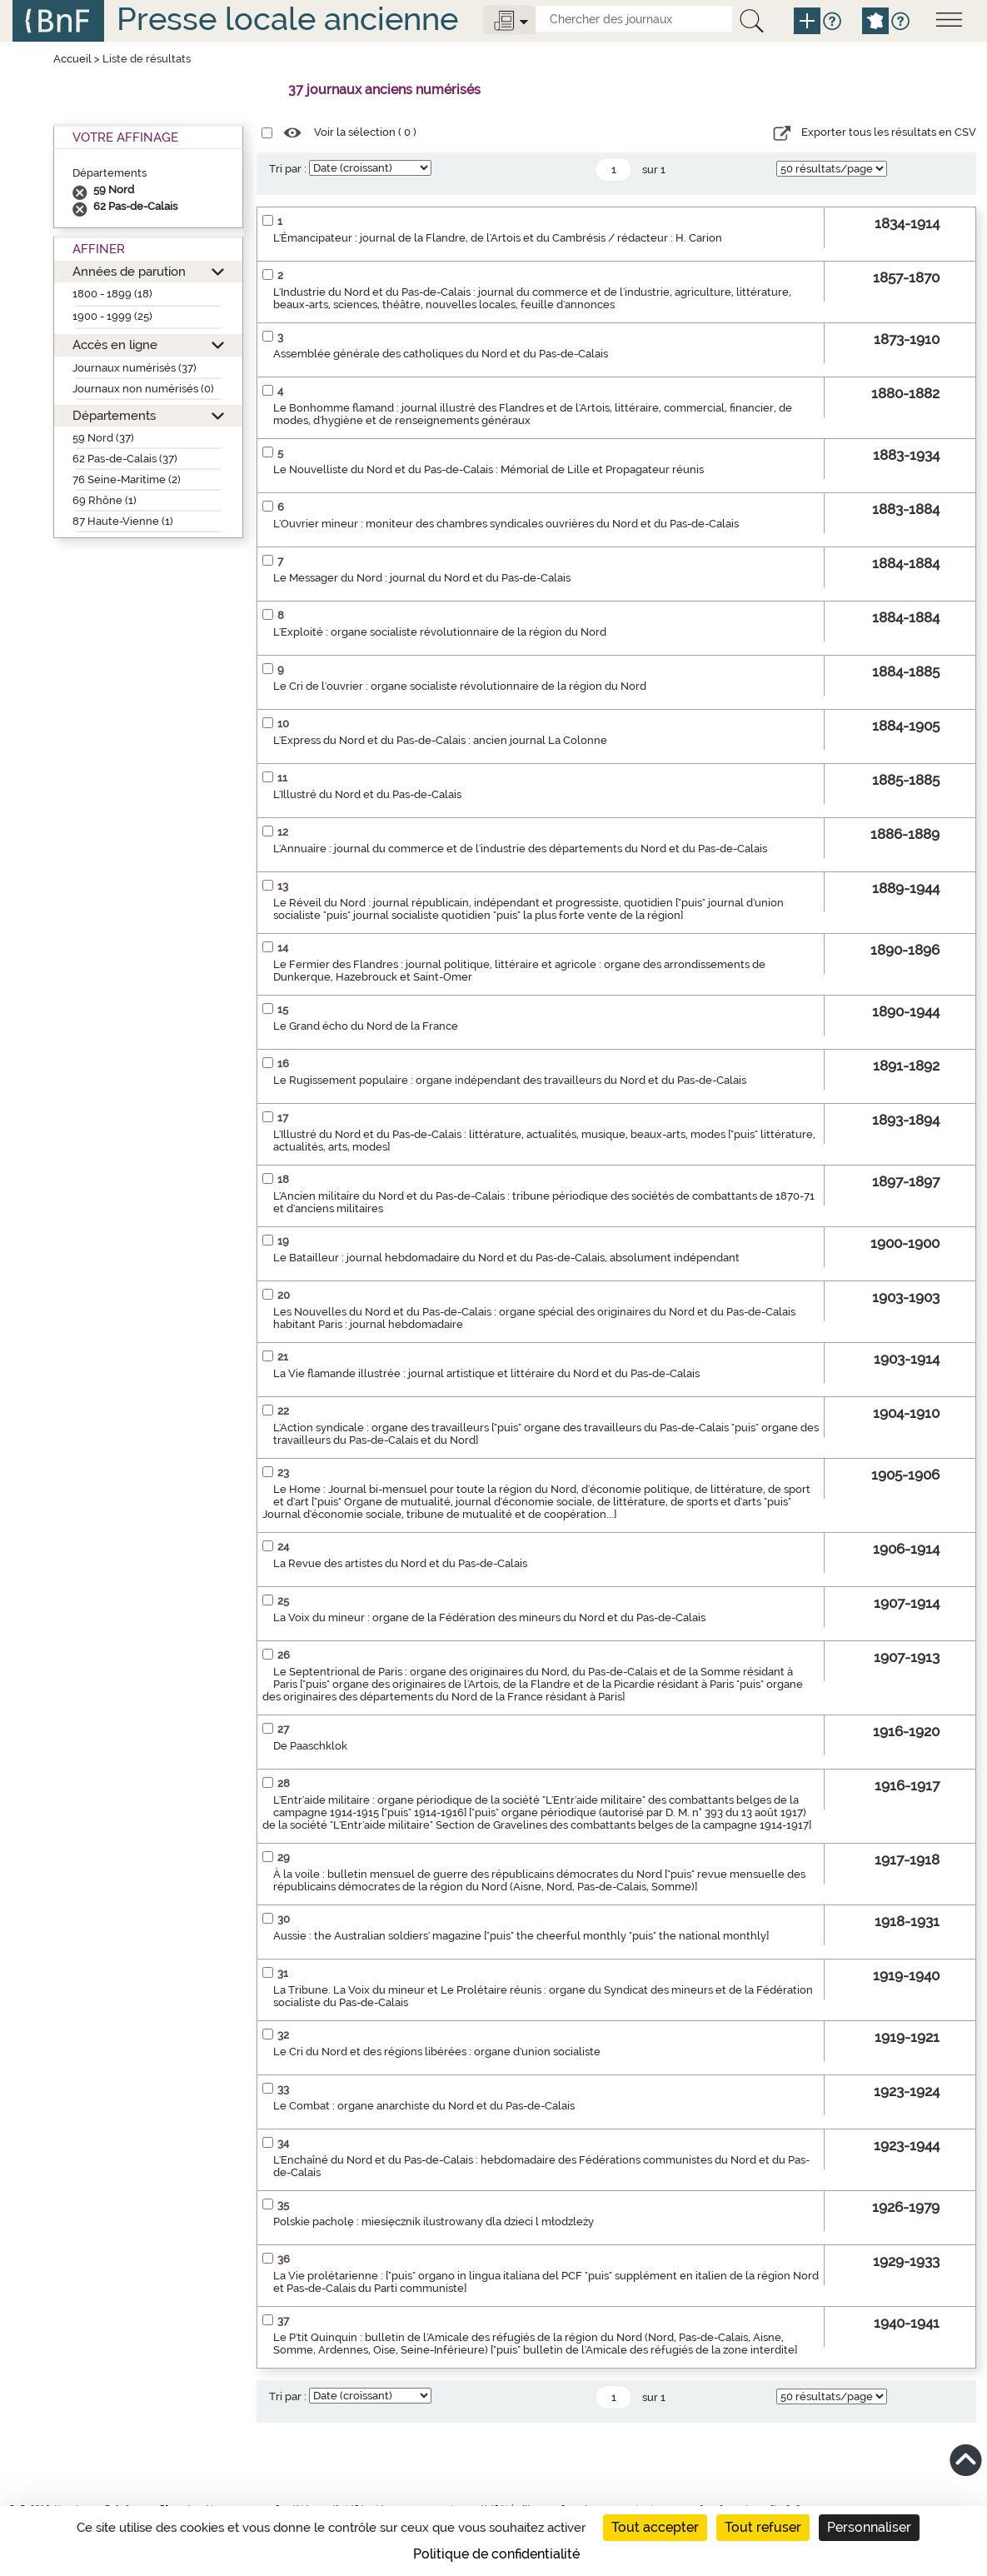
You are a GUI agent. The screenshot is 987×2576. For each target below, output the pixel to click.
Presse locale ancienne (287, 18)
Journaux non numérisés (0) (143, 388)
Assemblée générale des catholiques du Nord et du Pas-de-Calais (440, 353)
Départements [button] (114, 415)
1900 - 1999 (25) (112, 316)
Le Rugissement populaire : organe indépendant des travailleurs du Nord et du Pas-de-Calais (509, 1080)
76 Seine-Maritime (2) (126, 479)
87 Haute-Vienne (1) (122, 521)
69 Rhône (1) (104, 500)
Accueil (72, 58)
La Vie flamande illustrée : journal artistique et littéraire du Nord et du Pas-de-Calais (486, 1373)
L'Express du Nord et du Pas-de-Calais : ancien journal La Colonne (440, 740)
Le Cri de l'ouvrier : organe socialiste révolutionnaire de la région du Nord (459, 686)
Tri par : (288, 168)
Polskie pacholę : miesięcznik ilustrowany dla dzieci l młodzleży (433, 2221)
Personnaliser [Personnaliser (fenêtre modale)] (869, 2527)
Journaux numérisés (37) (134, 368)
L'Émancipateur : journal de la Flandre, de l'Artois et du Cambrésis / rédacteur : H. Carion (497, 238)
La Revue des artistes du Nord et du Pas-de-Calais (400, 1563)
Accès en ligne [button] (114, 344)
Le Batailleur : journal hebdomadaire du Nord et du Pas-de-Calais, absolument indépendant (506, 1257)
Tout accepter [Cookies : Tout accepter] (655, 2527)
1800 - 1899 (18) (112, 293)
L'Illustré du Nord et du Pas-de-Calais (367, 794)
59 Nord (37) (103, 438)
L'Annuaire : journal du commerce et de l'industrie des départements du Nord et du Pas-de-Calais (520, 848)
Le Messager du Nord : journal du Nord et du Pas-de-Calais (422, 578)
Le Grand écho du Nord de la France (365, 1026)
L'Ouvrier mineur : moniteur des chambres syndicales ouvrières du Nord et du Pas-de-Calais (506, 523)
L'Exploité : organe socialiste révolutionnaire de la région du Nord (439, 632)
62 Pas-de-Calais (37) (124, 458)
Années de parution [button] (129, 271)
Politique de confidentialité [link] (496, 2554)
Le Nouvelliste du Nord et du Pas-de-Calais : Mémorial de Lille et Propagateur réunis (488, 469)
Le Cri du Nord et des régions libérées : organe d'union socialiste (437, 2051)
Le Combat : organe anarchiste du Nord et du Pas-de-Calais (424, 2105)
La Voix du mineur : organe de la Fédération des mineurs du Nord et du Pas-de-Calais (489, 1617)
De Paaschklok (310, 1746)
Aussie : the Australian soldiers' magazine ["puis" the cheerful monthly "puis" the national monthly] (521, 1936)
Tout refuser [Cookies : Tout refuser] (763, 2527)
